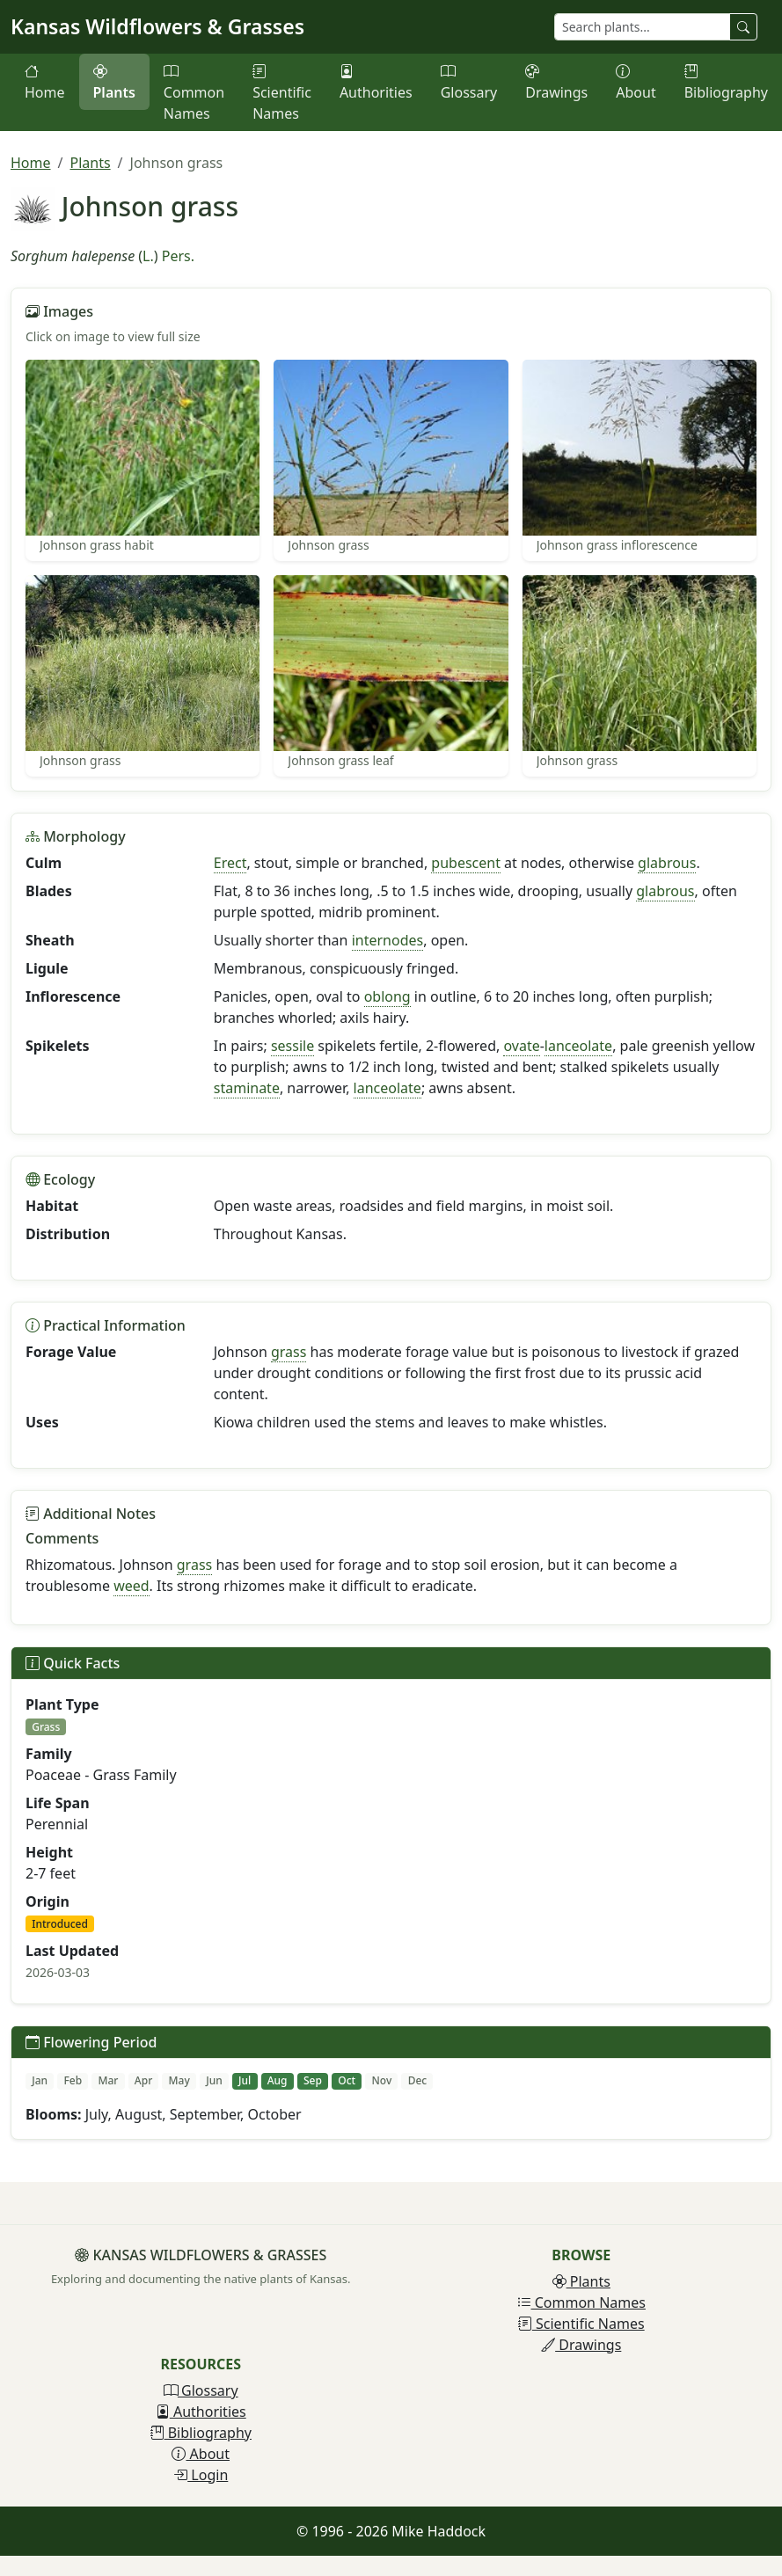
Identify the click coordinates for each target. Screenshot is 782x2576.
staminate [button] (247, 1088)
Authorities (376, 82)
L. (148, 256)
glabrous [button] (667, 862)
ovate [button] (521, 1045)
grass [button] (288, 1351)
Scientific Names (281, 92)
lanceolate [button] (578, 1045)
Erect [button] (230, 862)
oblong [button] (387, 996)
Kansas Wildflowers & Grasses (157, 26)
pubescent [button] (466, 862)
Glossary (469, 82)
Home (45, 82)
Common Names (194, 92)
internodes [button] (388, 940)
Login (200, 2475)
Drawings (556, 82)
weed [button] (131, 1585)
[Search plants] (642, 26)
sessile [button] (292, 1045)
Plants (114, 82)
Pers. (178, 256)
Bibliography (726, 82)
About (635, 82)
